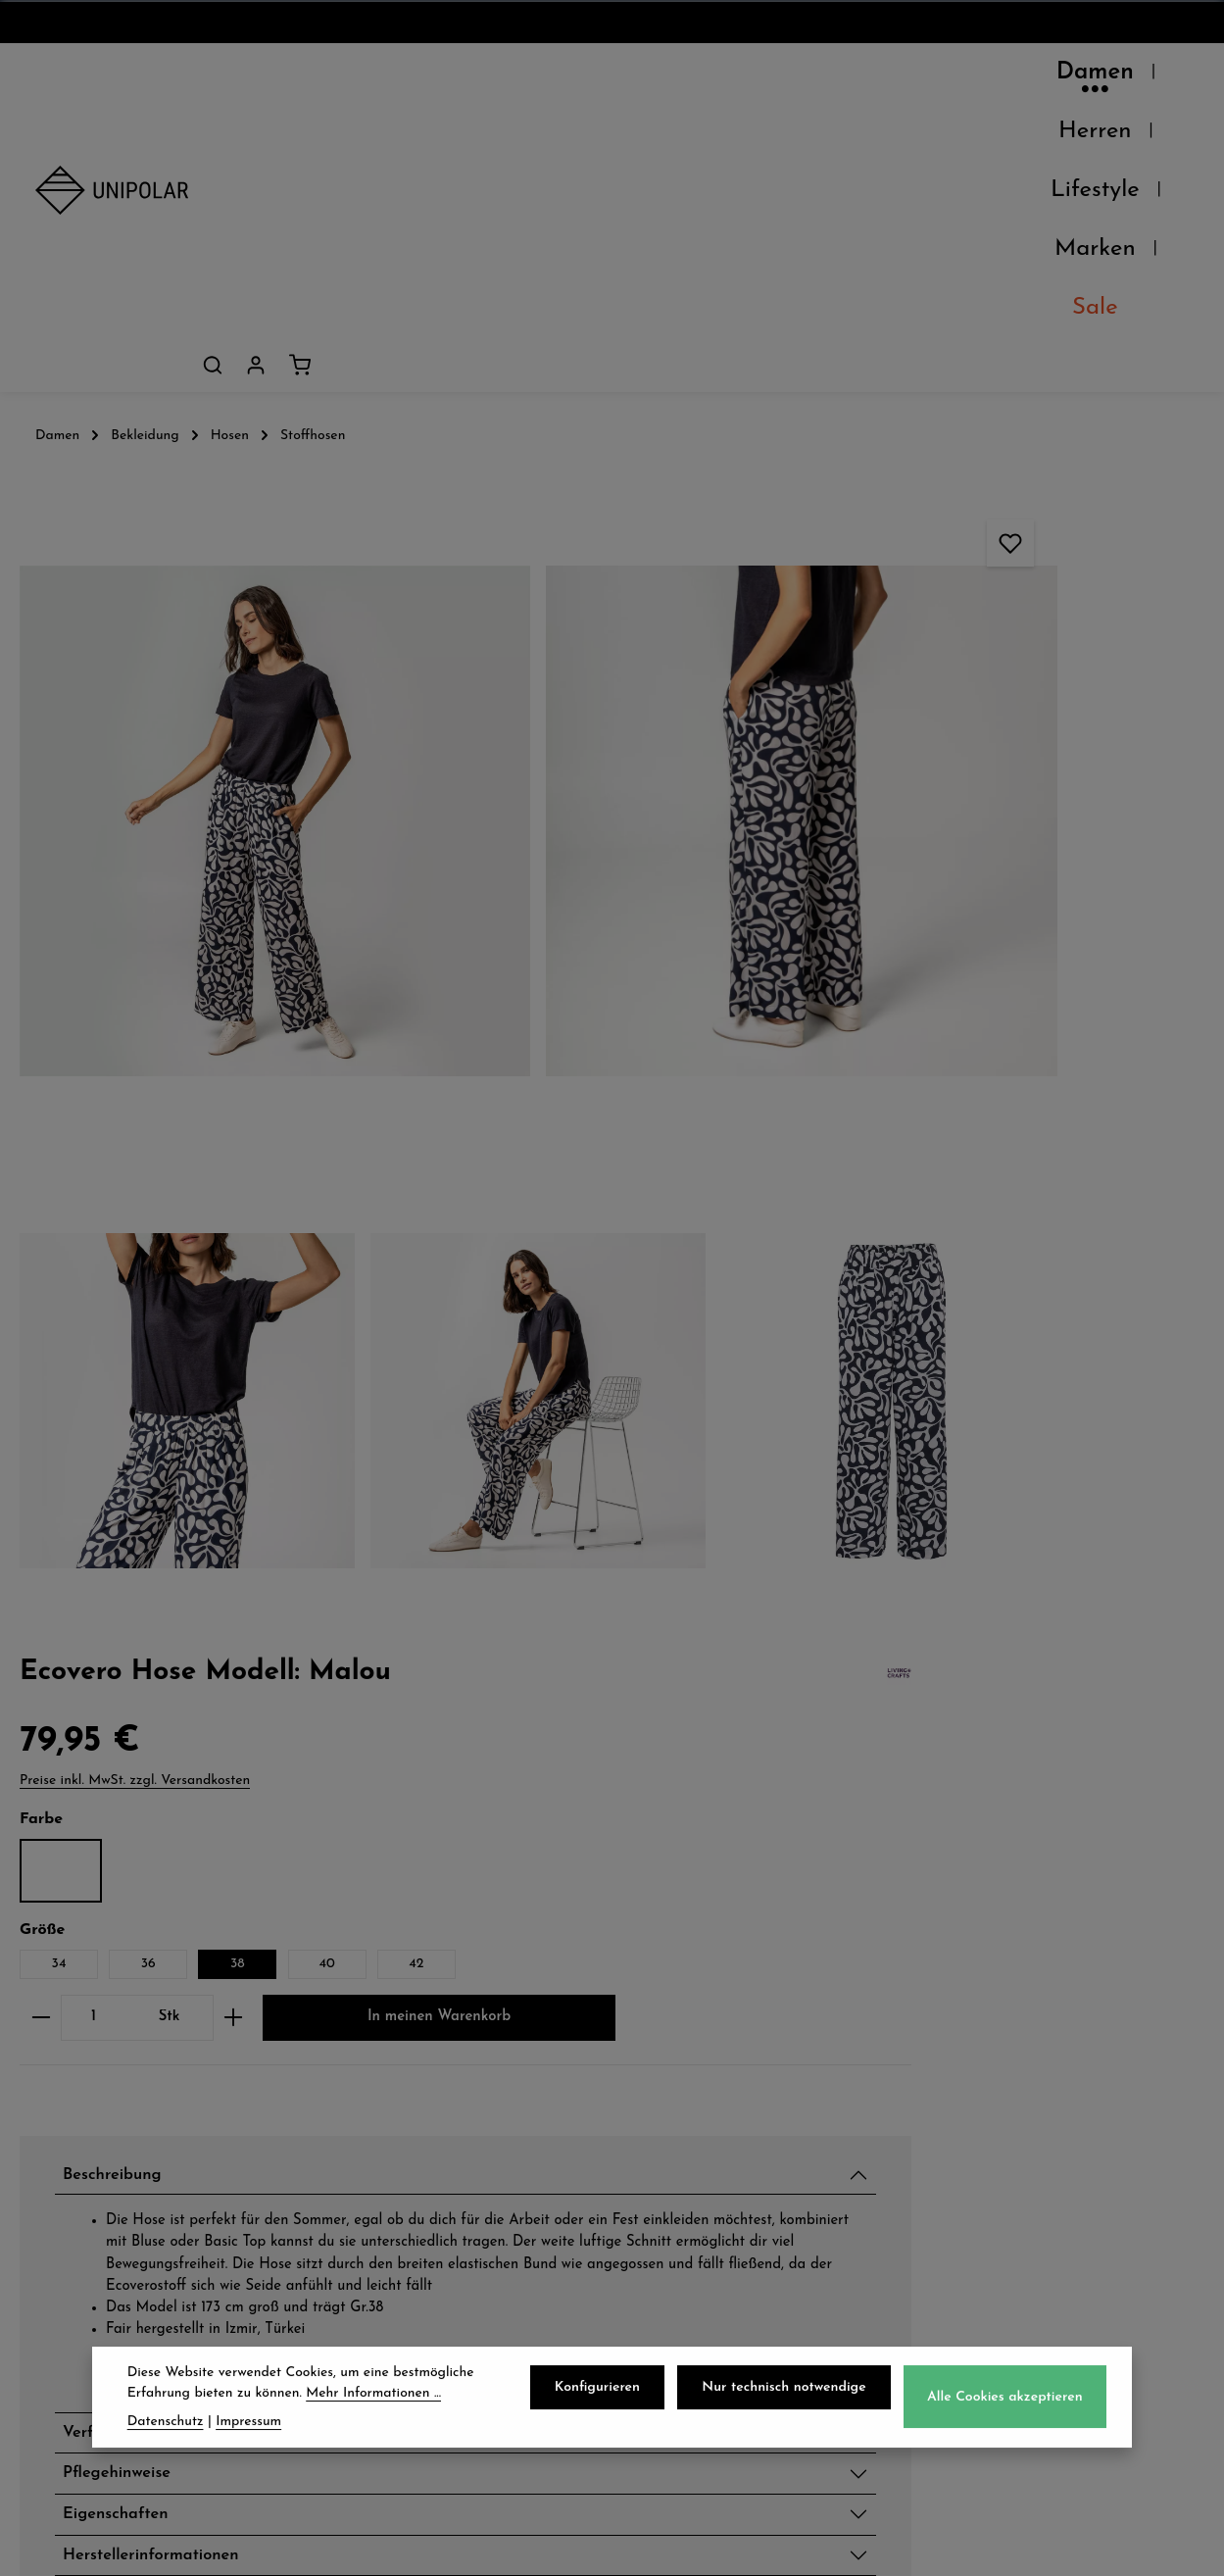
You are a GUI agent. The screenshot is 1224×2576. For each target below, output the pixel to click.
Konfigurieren (610, 2397)
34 (874, 534)
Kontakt (70, 2180)
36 (963, 534)
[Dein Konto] (1124, 77)
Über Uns (77, 2050)
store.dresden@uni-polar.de (1038, 2223)
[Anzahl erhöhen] (1050, 624)
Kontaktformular (1027, 2328)
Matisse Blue (877, 441)
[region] (408, 627)
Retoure (375, 2137)
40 (1143, 534)
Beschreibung (939, 848)
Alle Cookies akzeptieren (1008, 2406)
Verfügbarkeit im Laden (987, 1380)
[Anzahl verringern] (857, 624)
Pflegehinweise (944, 1426)
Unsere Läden (97, 2094)
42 (874, 571)
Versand (377, 2050)
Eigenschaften (943, 1472)
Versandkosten (756, 2546)
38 (1054, 534)
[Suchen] (1081, 77)
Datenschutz (702, 2050)
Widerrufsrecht (713, 2137)
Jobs (54, 2137)
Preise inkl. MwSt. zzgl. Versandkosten (951, 351)
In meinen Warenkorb (1012, 687)
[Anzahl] (910, 624)
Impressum (695, 2180)
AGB (668, 2094)
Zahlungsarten (405, 2094)
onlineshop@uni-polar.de (1062, 2089)
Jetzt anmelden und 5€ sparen (612, 1868)
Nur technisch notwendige (791, 2397)
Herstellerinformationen (986, 1518)
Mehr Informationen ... (373, 2402)
